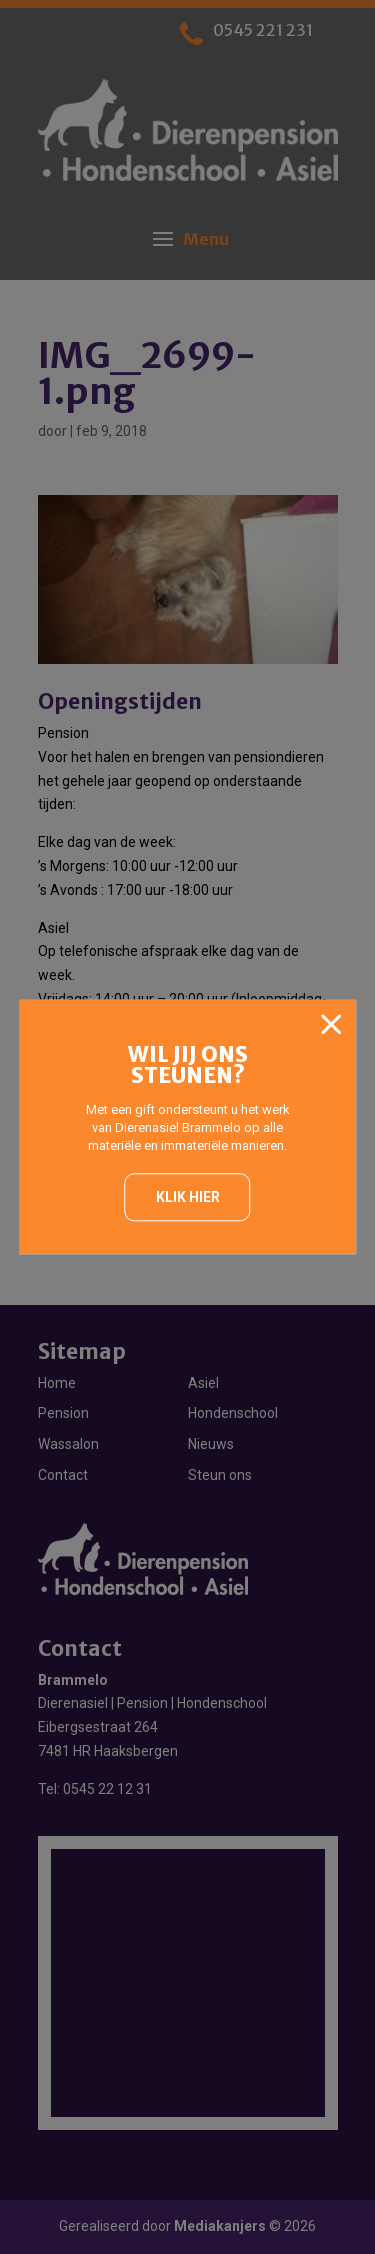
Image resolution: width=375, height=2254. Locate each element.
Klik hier (188, 1197)
